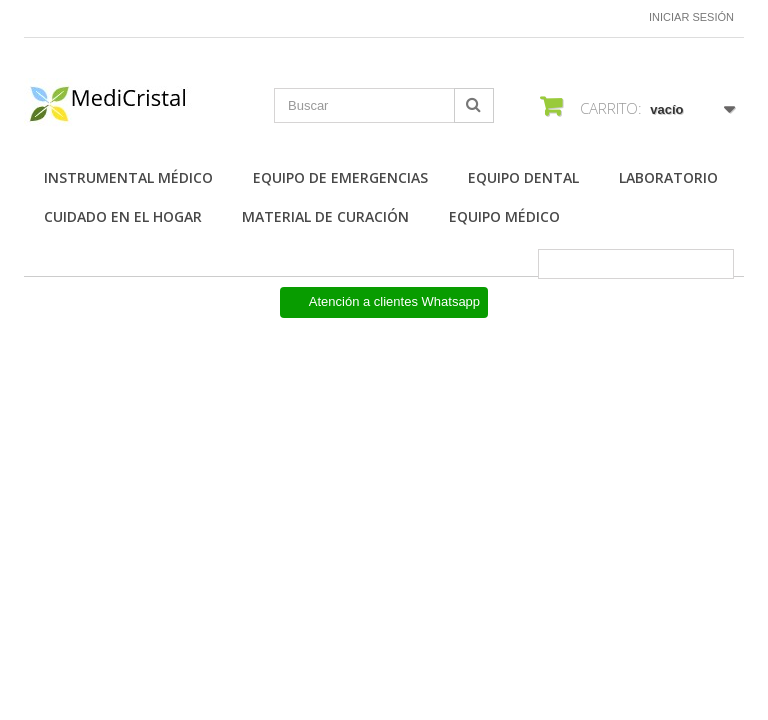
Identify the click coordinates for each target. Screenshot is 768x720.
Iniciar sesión (691, 17)
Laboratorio (668, 177)
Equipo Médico (504, 216)
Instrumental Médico (128, 177)
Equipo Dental (523, 177)
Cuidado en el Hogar (123, 216)
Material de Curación (325, 216)
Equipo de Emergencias (340, 177)
